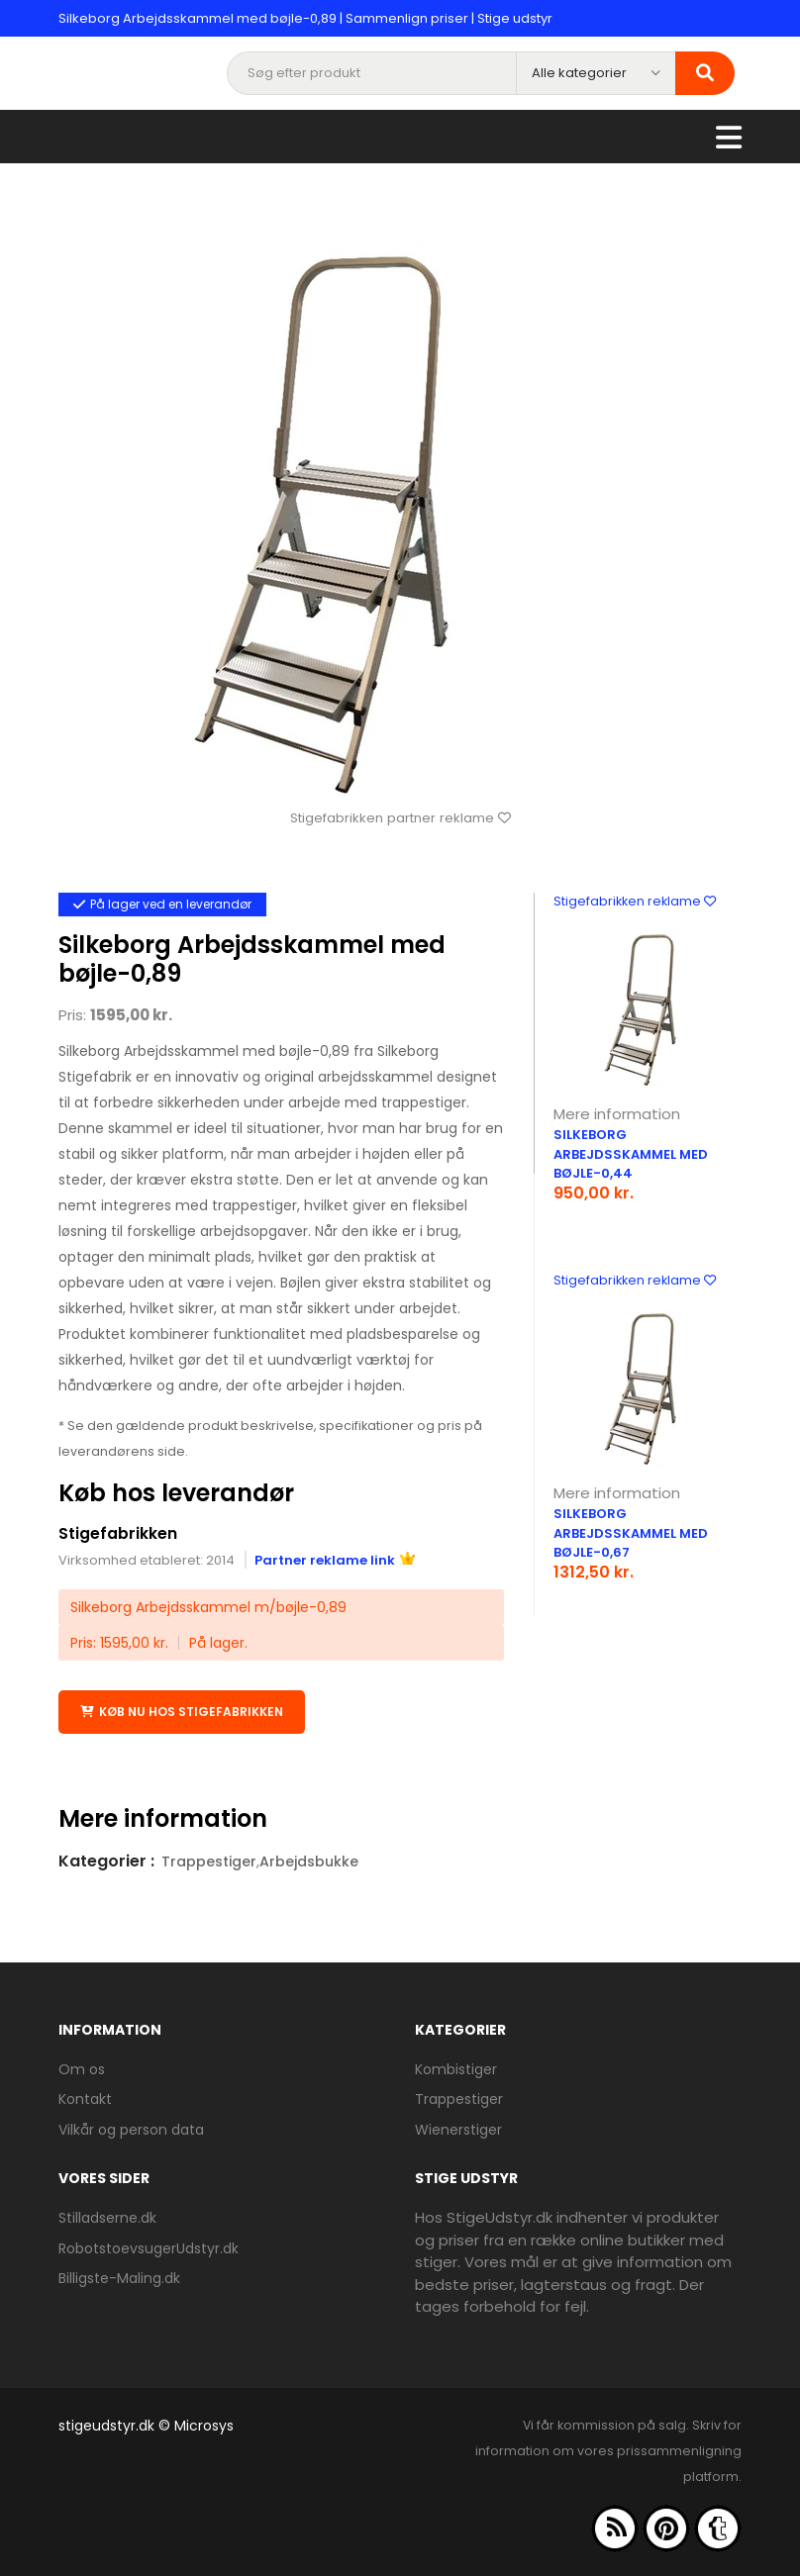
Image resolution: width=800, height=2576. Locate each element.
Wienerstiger (458, 2129)
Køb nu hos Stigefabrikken (181, 1711)
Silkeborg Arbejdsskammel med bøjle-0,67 (630, 1533)
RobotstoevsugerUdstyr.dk (148, 2247)
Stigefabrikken (117, 1533)
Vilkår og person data (131, 2129)
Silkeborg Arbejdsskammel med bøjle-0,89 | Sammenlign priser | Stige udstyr (305, 18)
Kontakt (85, 2099)
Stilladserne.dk (107, 2217)
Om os (81, 2068)
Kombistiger (456, 2068)
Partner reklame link (334, 1559)
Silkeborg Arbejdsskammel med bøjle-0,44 (630, 1154)
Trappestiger (208, 1860)
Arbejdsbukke (308, 1860)
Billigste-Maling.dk (119, 2277)
